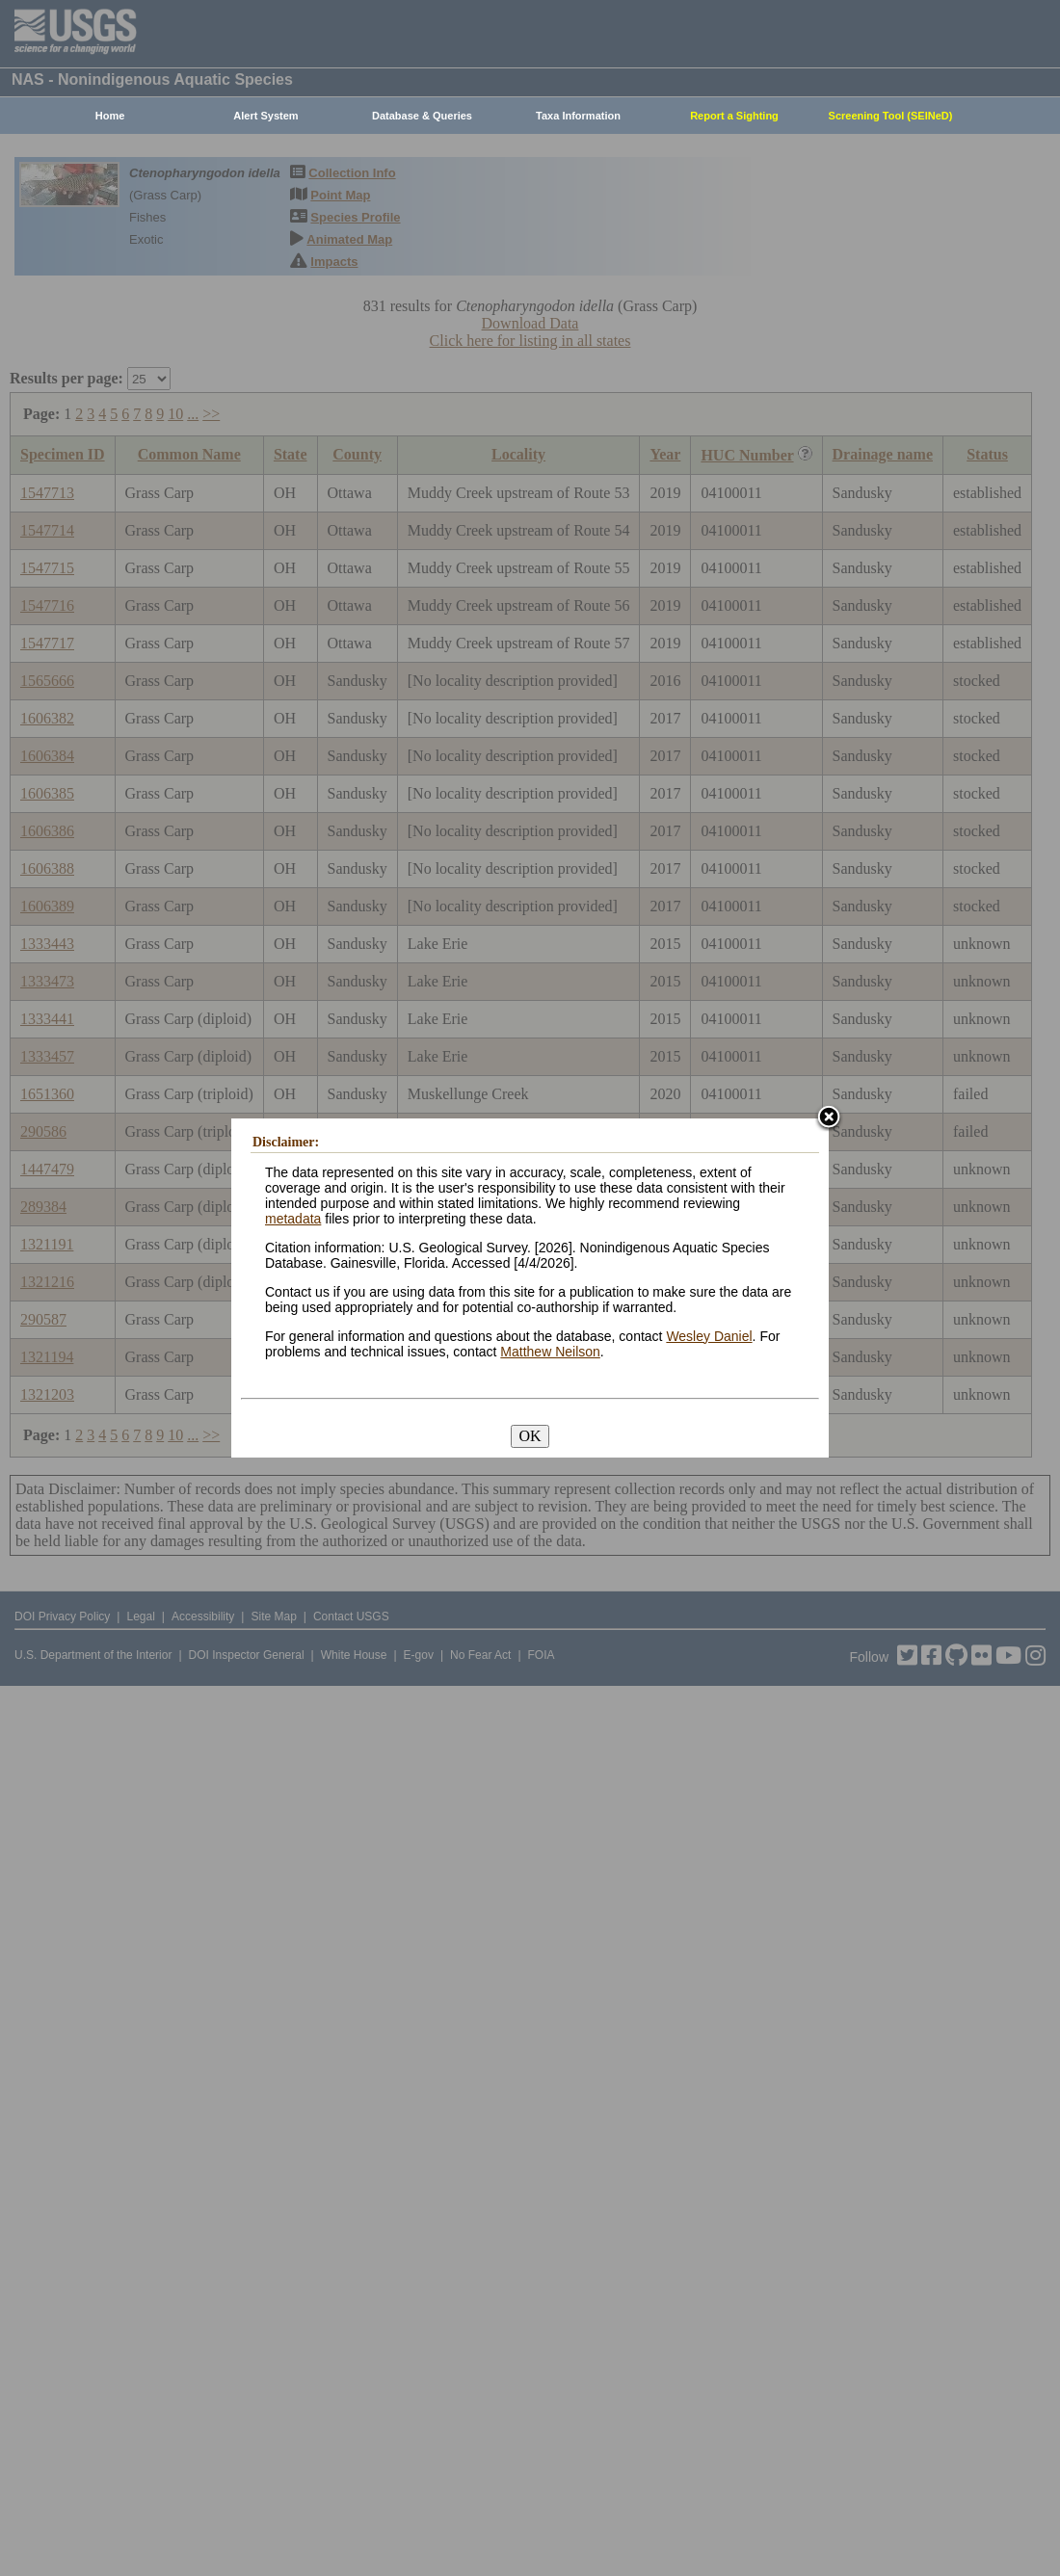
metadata (293, 1218)
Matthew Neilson (550, 1351)
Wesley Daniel (709, 1336)
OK (529, 1436)
